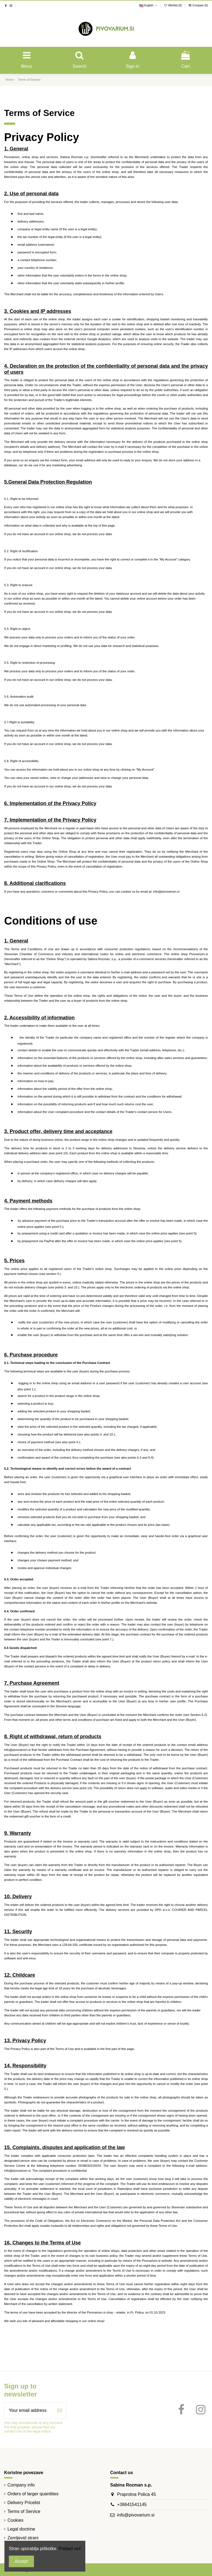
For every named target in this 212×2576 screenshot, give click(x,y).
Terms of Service (23, 2511)
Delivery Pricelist (23, 2502)
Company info (21, 2485)
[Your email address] (28, 2410)
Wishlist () (173, 5)
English (148, 5)
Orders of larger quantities (33, 2493)
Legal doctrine (21, 2529)
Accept (21, 2561)
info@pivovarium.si (135, 2515)
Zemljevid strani (22, 2538)
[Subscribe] (59, 2410)
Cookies (15, 2520)
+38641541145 (132, 2504)
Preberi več (70, 2548)
